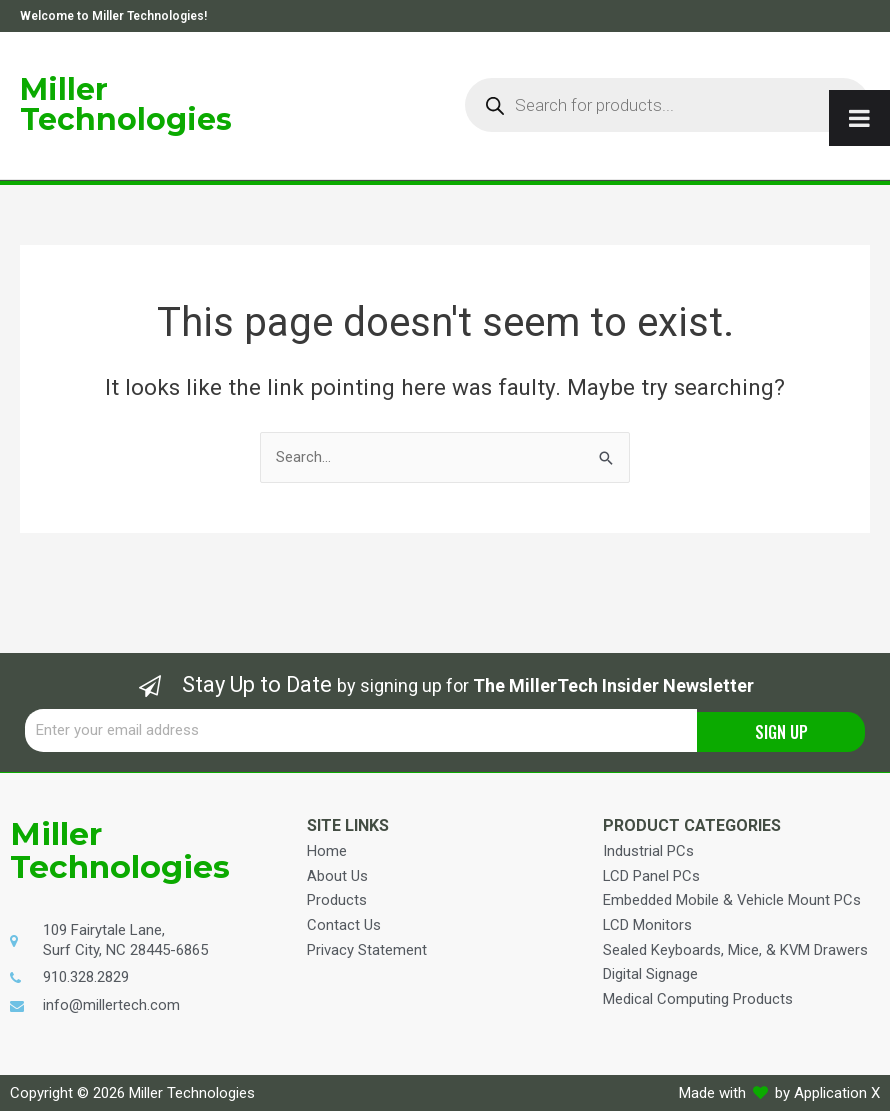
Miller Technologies (126, 104)
